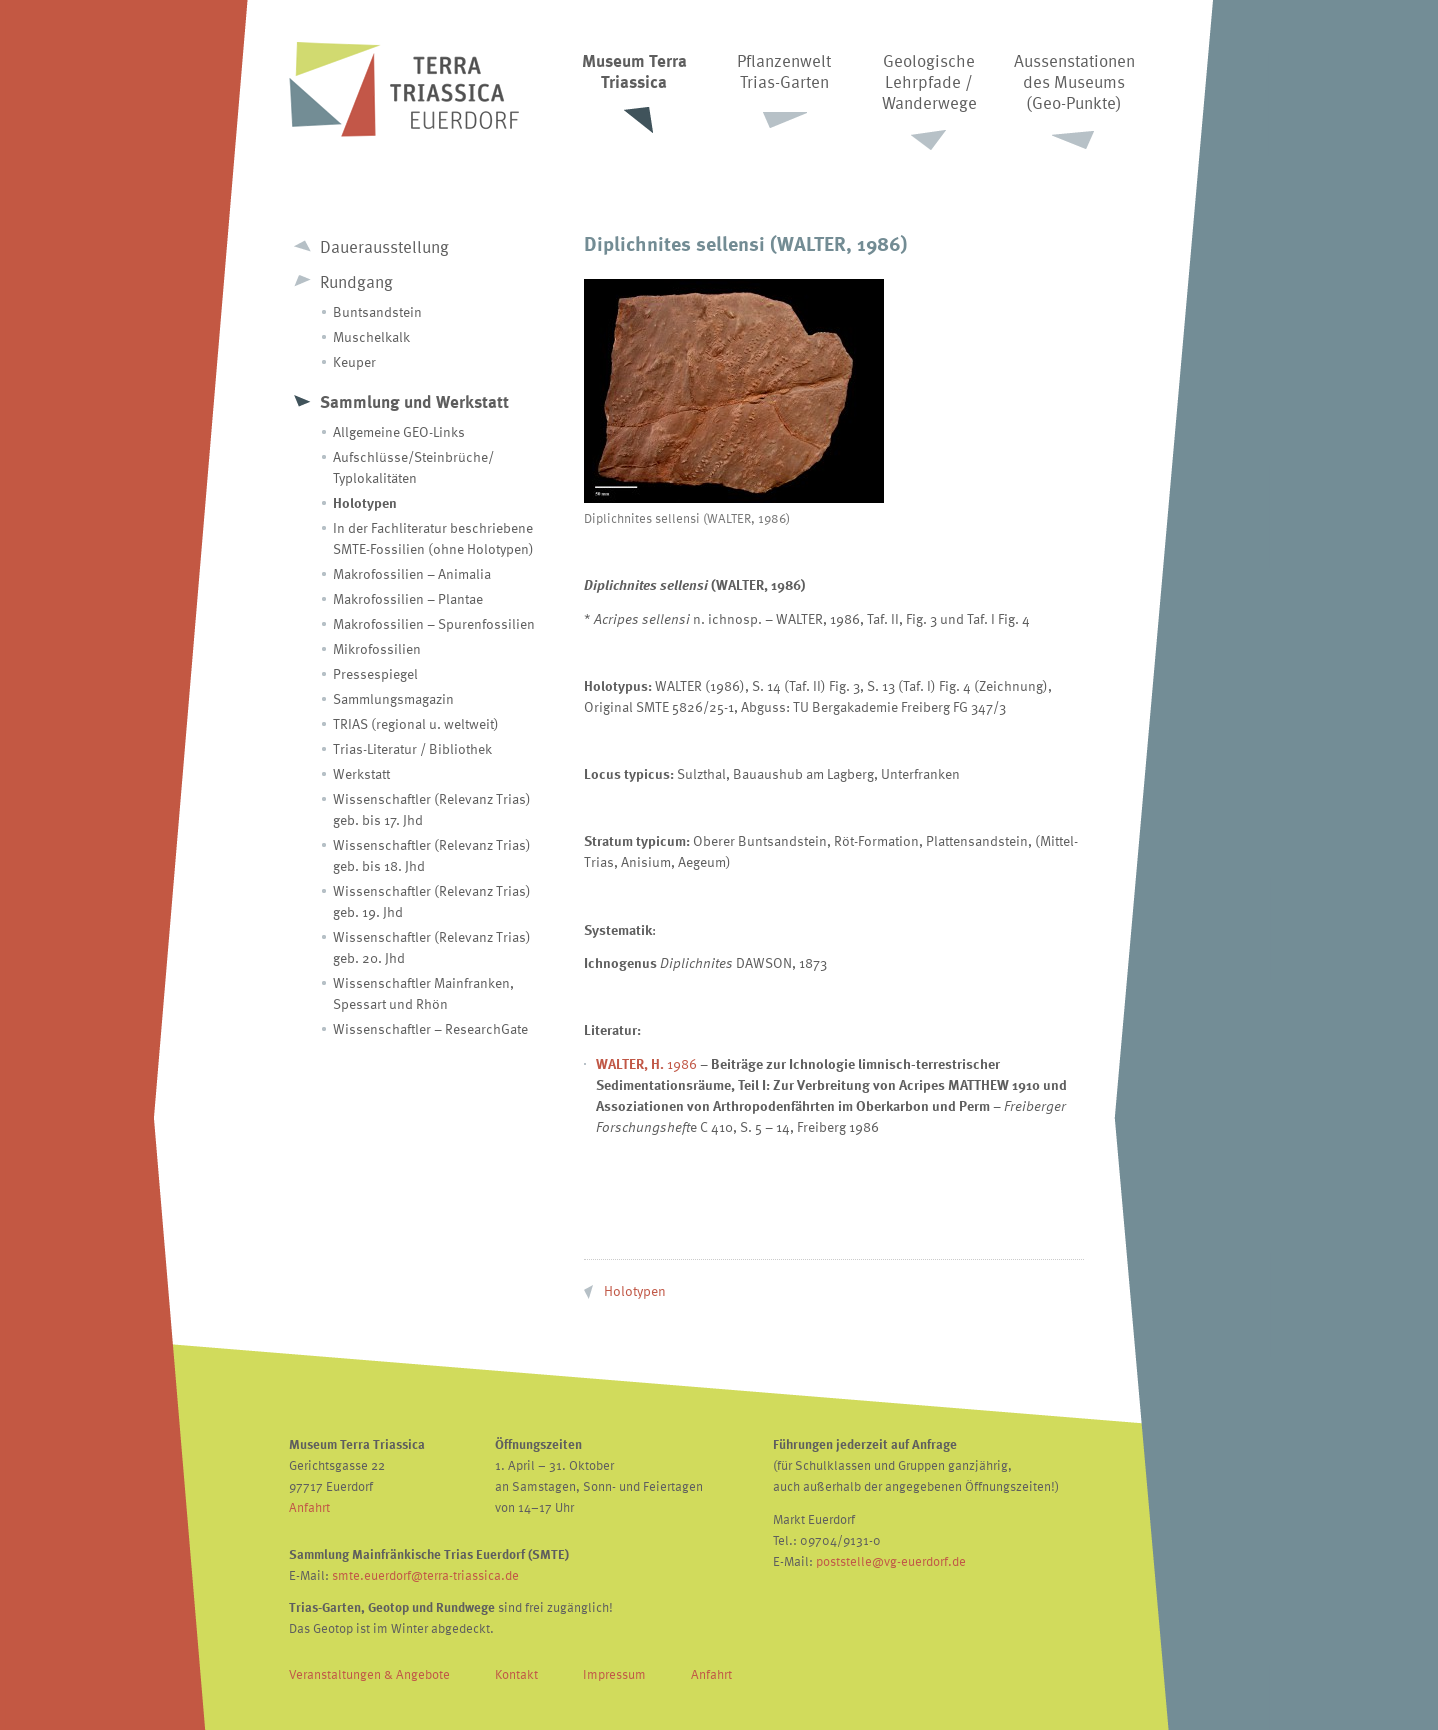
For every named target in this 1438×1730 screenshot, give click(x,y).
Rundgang (356, 281)
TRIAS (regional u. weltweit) (416, 723)
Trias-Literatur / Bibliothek (412, 748)
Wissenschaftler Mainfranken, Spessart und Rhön (423, 993)
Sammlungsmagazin (393, 698)
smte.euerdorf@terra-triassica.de (425, 1575)
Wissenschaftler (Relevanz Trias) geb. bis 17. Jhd (432, 809)
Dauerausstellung (384, 246)
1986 (646, 1063)
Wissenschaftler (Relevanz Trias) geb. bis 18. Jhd (432, 855)
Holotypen (365, 502)
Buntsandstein (377, 311)
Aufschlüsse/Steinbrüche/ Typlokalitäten (413, 467)
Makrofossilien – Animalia (412, 573)
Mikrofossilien (377, 648)
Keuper (354, 361)
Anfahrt (309, 1507)
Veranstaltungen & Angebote (369, 1674)
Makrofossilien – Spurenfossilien (434, 623)
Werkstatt (361, 773)
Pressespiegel (375, 673)
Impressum (614, 1674)
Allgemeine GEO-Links (399, 431)
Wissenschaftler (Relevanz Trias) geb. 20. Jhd (432, 947)
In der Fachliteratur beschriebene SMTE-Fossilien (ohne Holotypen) (433, 538)
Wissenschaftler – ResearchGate (430, 1028)
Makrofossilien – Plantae (408, 598)
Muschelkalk (371, 336)
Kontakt (516, 1674)
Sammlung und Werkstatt (414, 401)
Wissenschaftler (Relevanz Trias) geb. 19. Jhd (432, 901)
